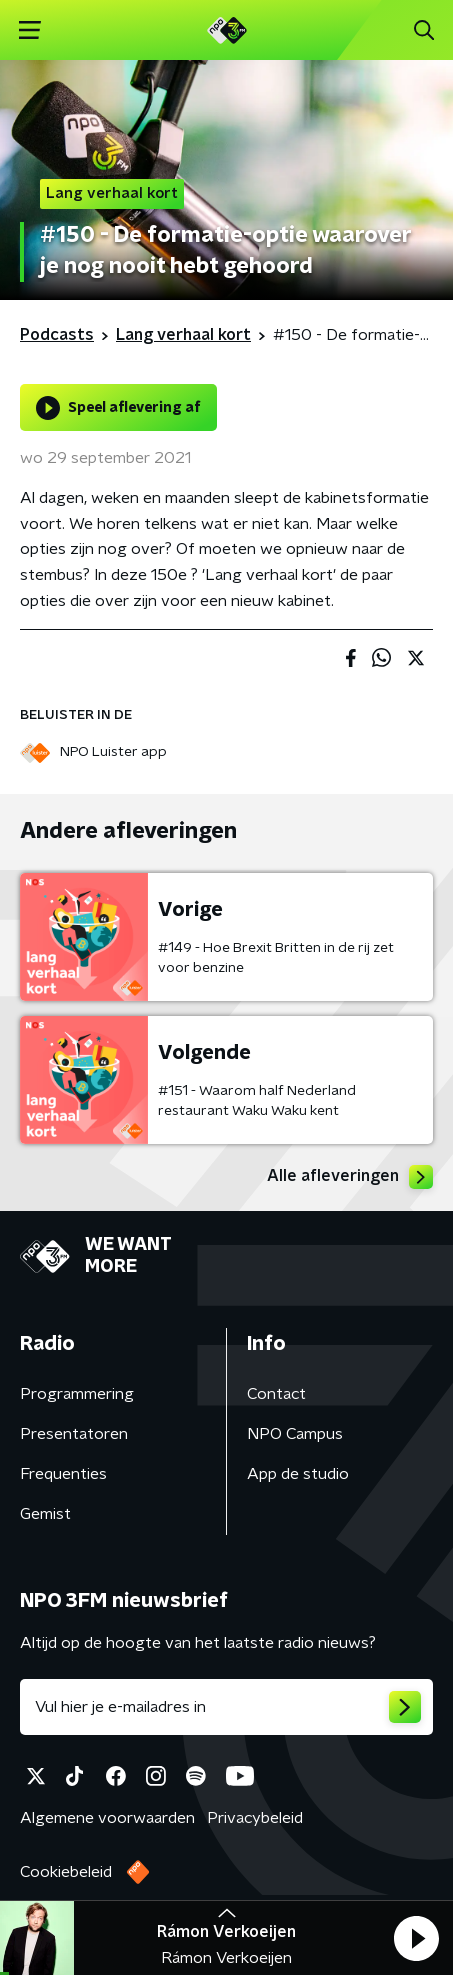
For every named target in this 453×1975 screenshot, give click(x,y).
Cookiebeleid (66, 1872)
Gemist (45, 1514)
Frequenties (63, 1474)
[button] (416, 1938)
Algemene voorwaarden (107, 1818)
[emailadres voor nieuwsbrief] (226, 1707)
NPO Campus (295, 1434)
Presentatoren (74, 1434)
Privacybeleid (255, 1818)
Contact (276, 1394)
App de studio (298, 1474)
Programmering (77, 1394)
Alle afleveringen (350, 1177)
